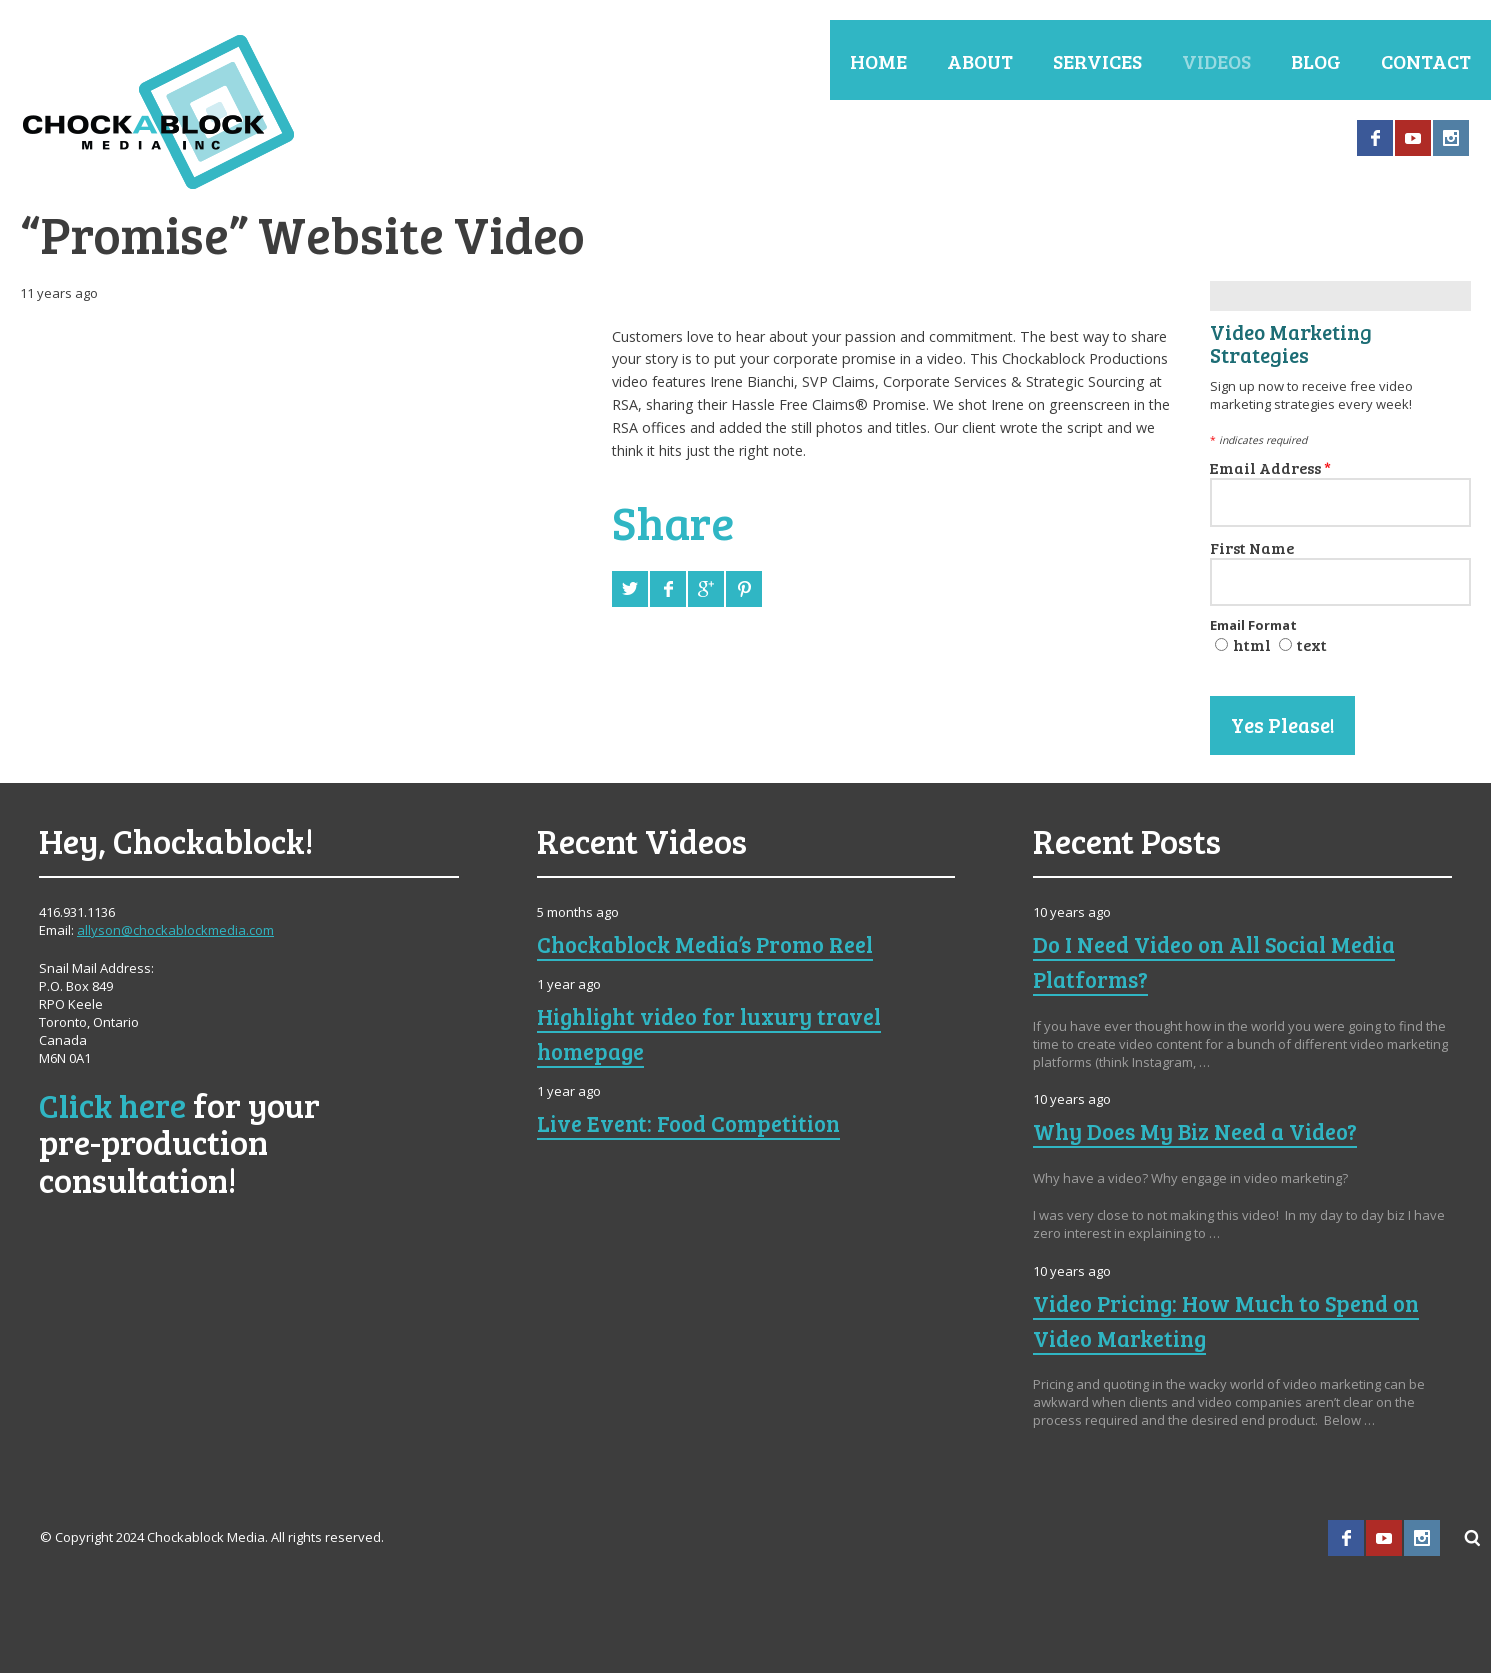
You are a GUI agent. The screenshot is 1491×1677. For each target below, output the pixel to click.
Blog (1316, 61)
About (980, 61)
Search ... (1473, 1542)
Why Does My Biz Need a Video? (1203, 1134)
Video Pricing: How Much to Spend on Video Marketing (1236, 1323)
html (1252, 648)
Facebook (1375, 138)
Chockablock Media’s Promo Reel (715, 947)
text (1312, 648)
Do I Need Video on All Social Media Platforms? (1226, 964)
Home (878, 61)
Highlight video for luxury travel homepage (719, 1036)
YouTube (1413, 138)
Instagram (1451, 138)
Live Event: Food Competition (696, 1126)
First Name (1252, 550)
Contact (1426, 61)
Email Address (1270, 470)
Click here (113, 1108)
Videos (1216, 61)
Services (1097, 61)
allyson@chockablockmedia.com (175, 934)
